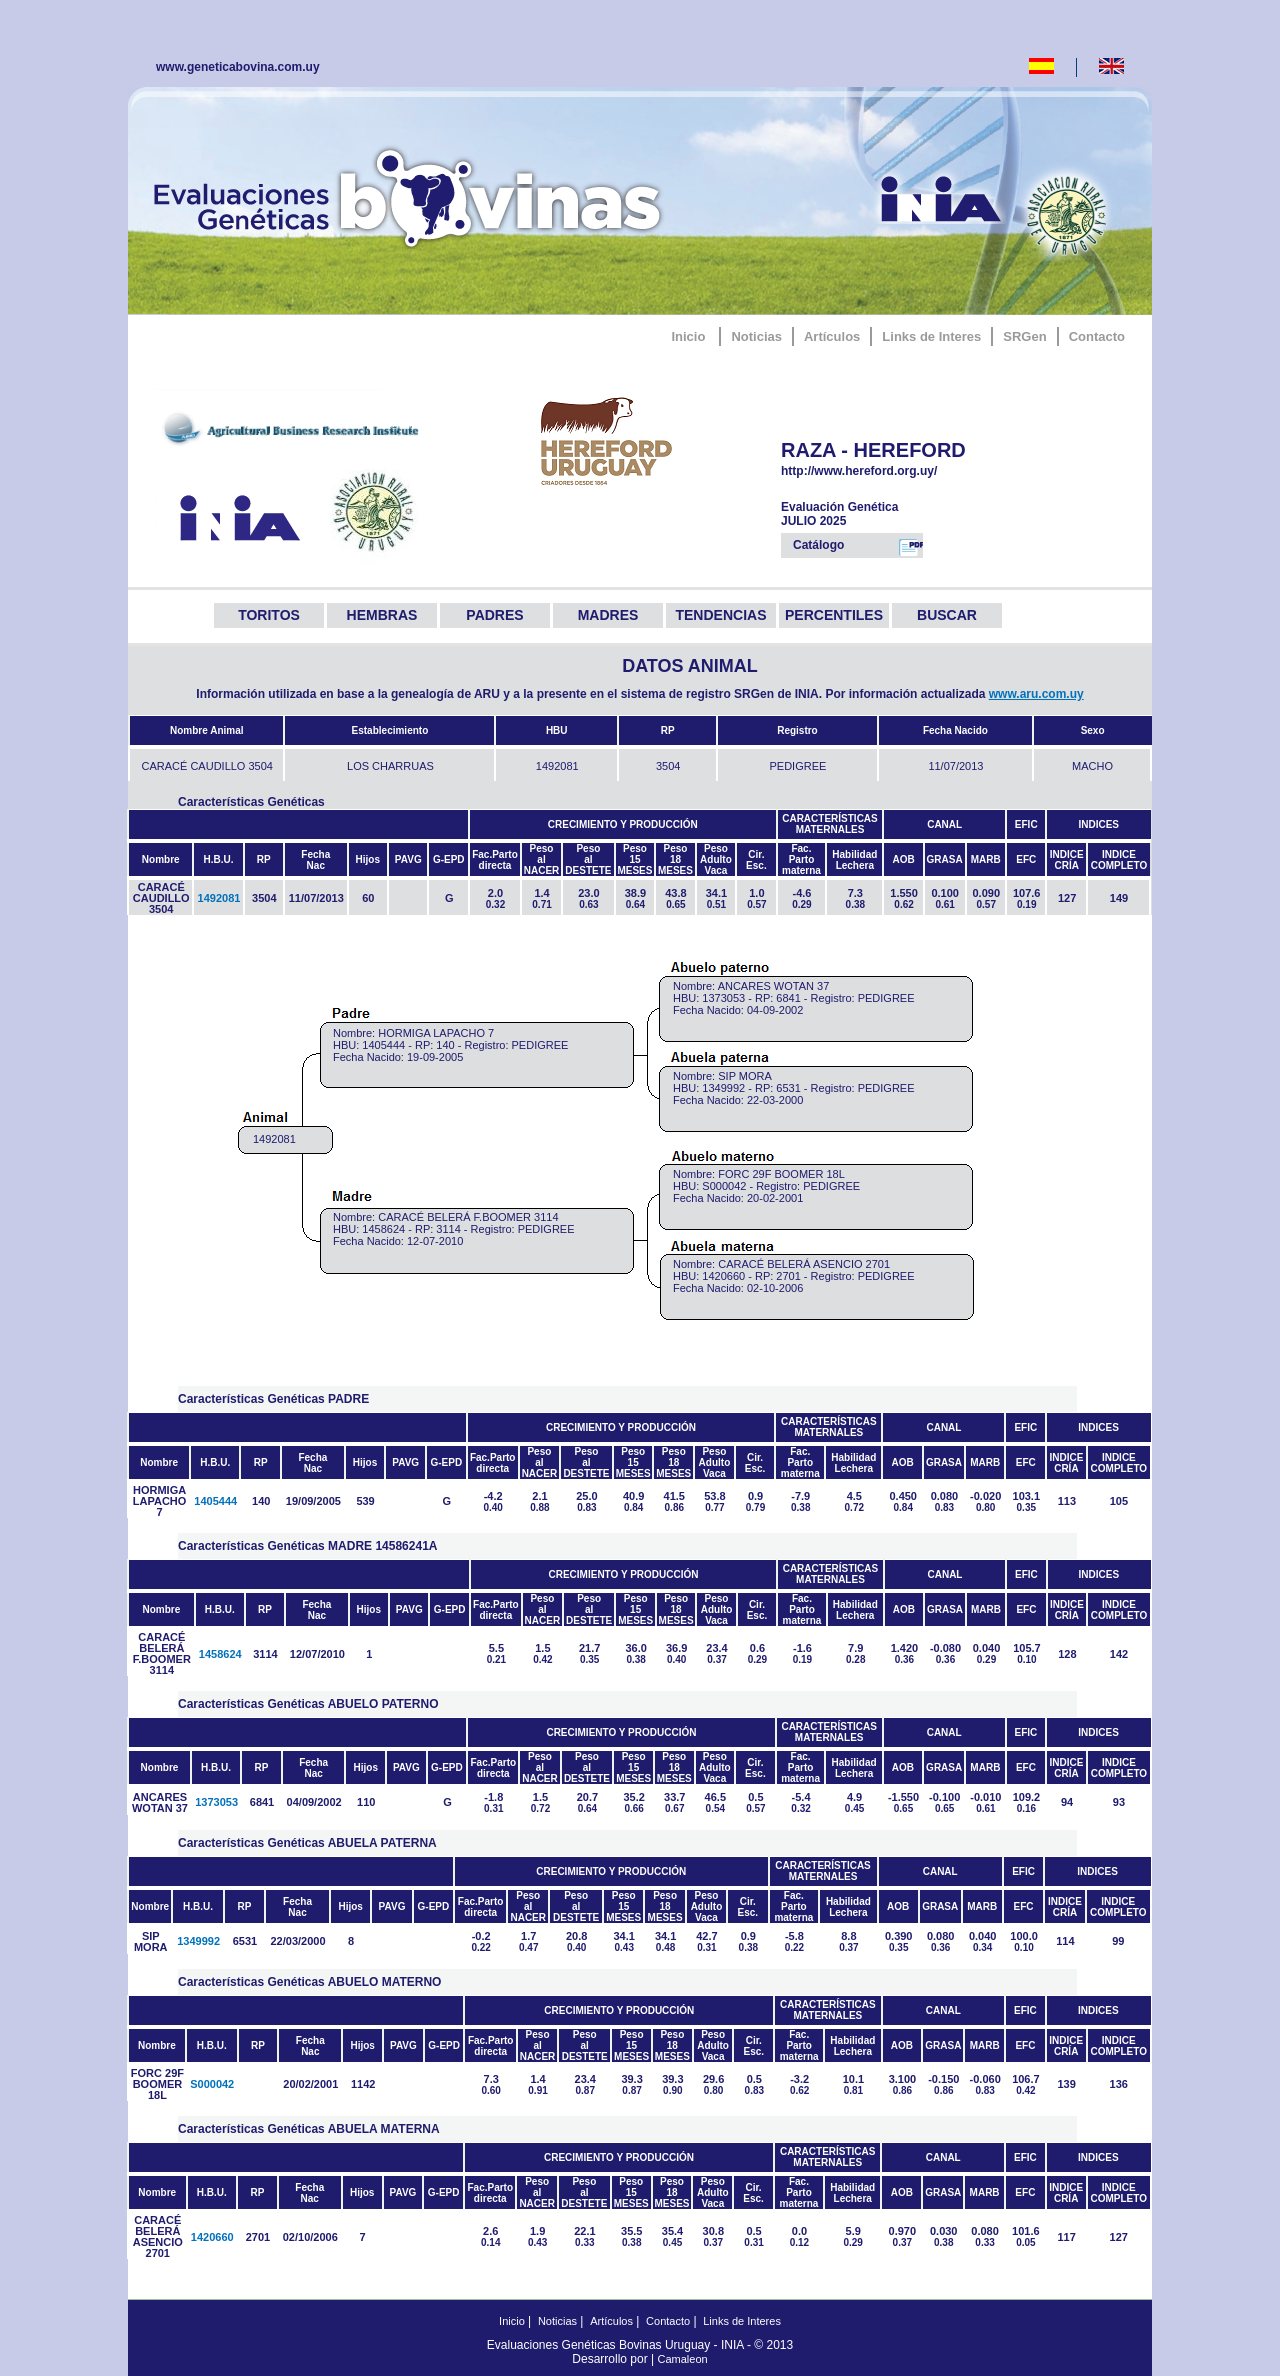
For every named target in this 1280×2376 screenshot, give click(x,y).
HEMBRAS (382, 615)
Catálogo (858, 547)
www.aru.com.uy (1036, 694)
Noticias (756, 336)
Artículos (832, 336)
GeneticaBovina (412, 195)
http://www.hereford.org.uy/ (887, 471)
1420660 (212, 2237)
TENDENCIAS (720, 615)
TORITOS (269, 615)
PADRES (494, 615)
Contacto (1097, 336)
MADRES (608, 615)
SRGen (1024, 336)
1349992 (198, 1941)
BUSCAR (947, 615)
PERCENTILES (834, 615)
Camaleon (683, 2359)
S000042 (212, 2084)
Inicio (688, 336)
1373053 (216, 1802)
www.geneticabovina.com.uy (238, 67)
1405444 (215, 1501)
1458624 (220, 1654)
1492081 (219, 898)
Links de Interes (931, 336)
